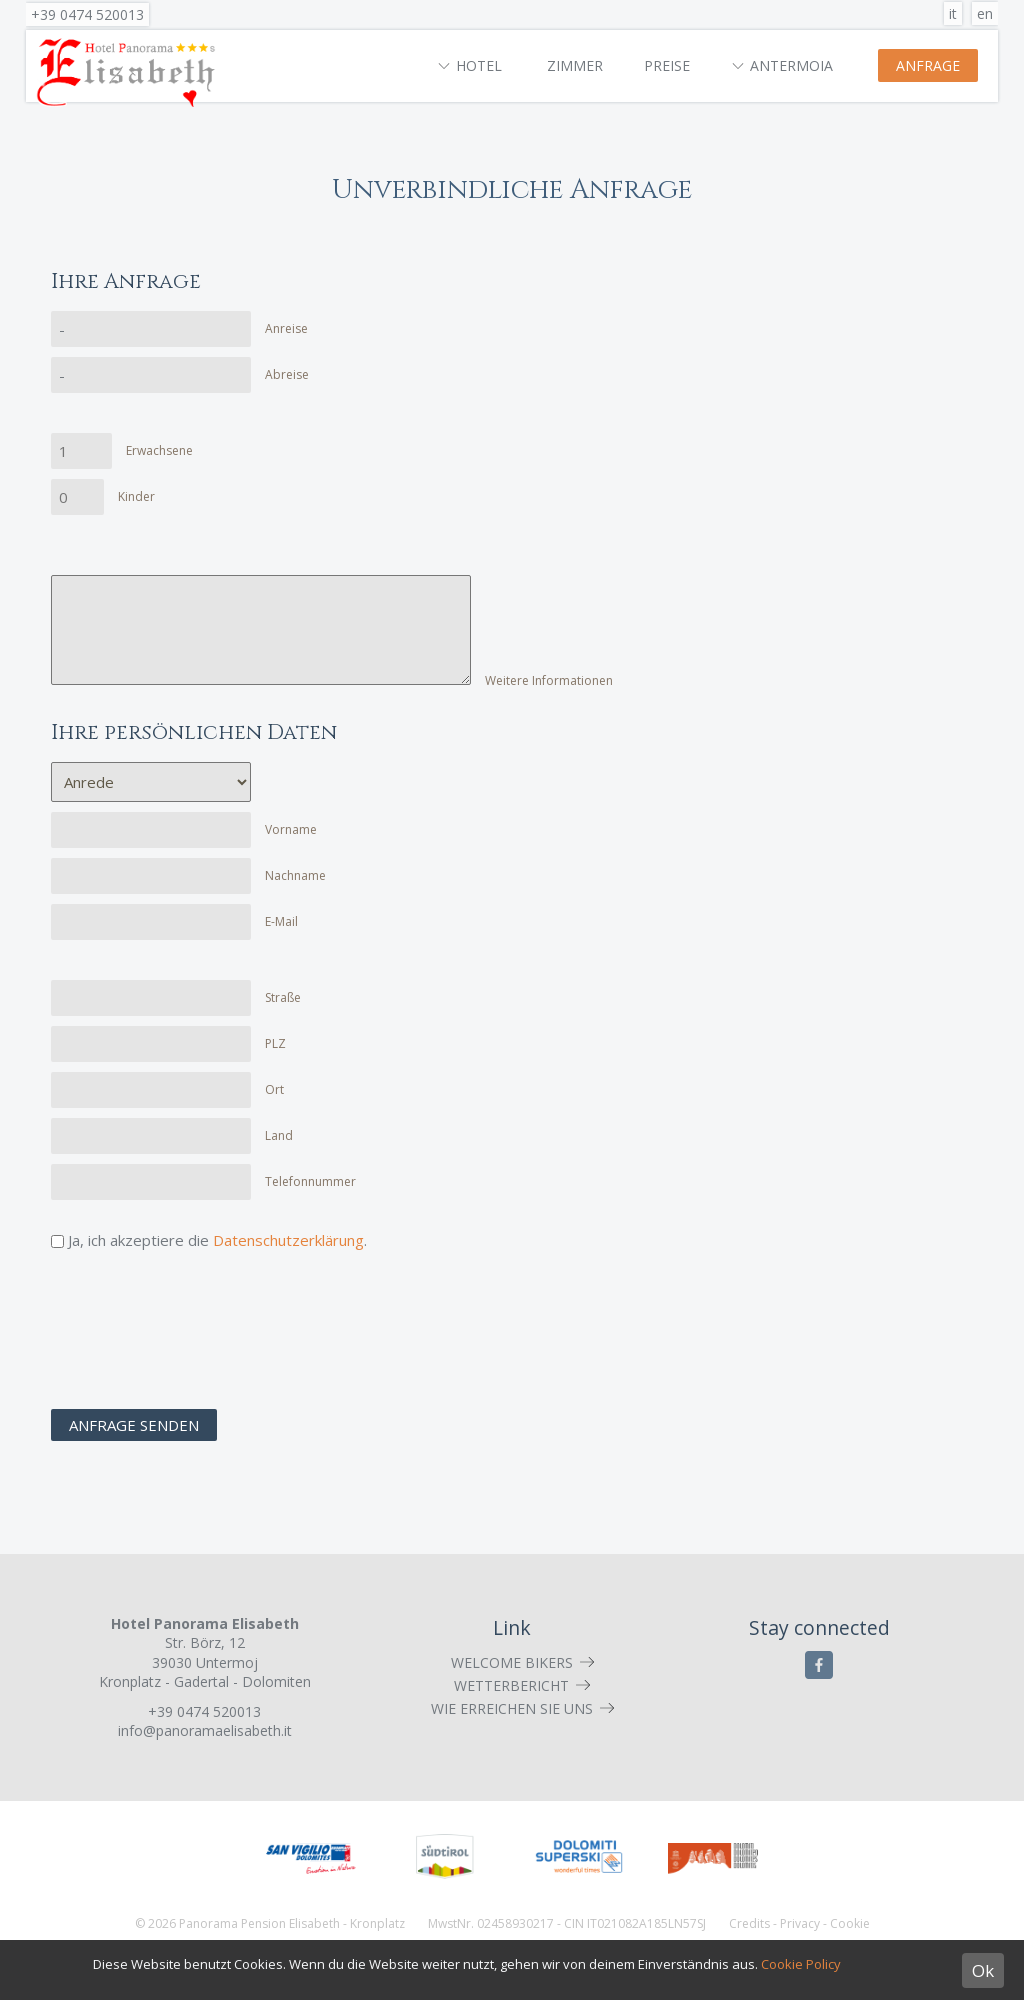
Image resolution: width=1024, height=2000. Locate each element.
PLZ (275, 1043)
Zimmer (575, 65)
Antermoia (791, 65)
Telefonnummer (310, 1181)
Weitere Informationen (549, 680)
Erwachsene (159, 450)
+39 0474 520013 (87, 14)
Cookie (850, 1923)
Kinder (136, 496)
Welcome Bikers (512, 1662)
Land (279, 1135)
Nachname (295, 875)
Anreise (286, 328)
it (953, 13)
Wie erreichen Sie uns (512, 1708)
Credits (749, 1923)
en (985, 13)
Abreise (287, 374)
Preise (667, 65)
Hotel (479, 65)
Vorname (291, 829)
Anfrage (928, 65)
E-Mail (281, 921)
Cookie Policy (801, 1964)
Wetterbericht (511, 1685)
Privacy (800, 1923)
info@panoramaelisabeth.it (205, 1730)
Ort (274, 1089)
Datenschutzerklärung (288, 1240)
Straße (283, 997)
